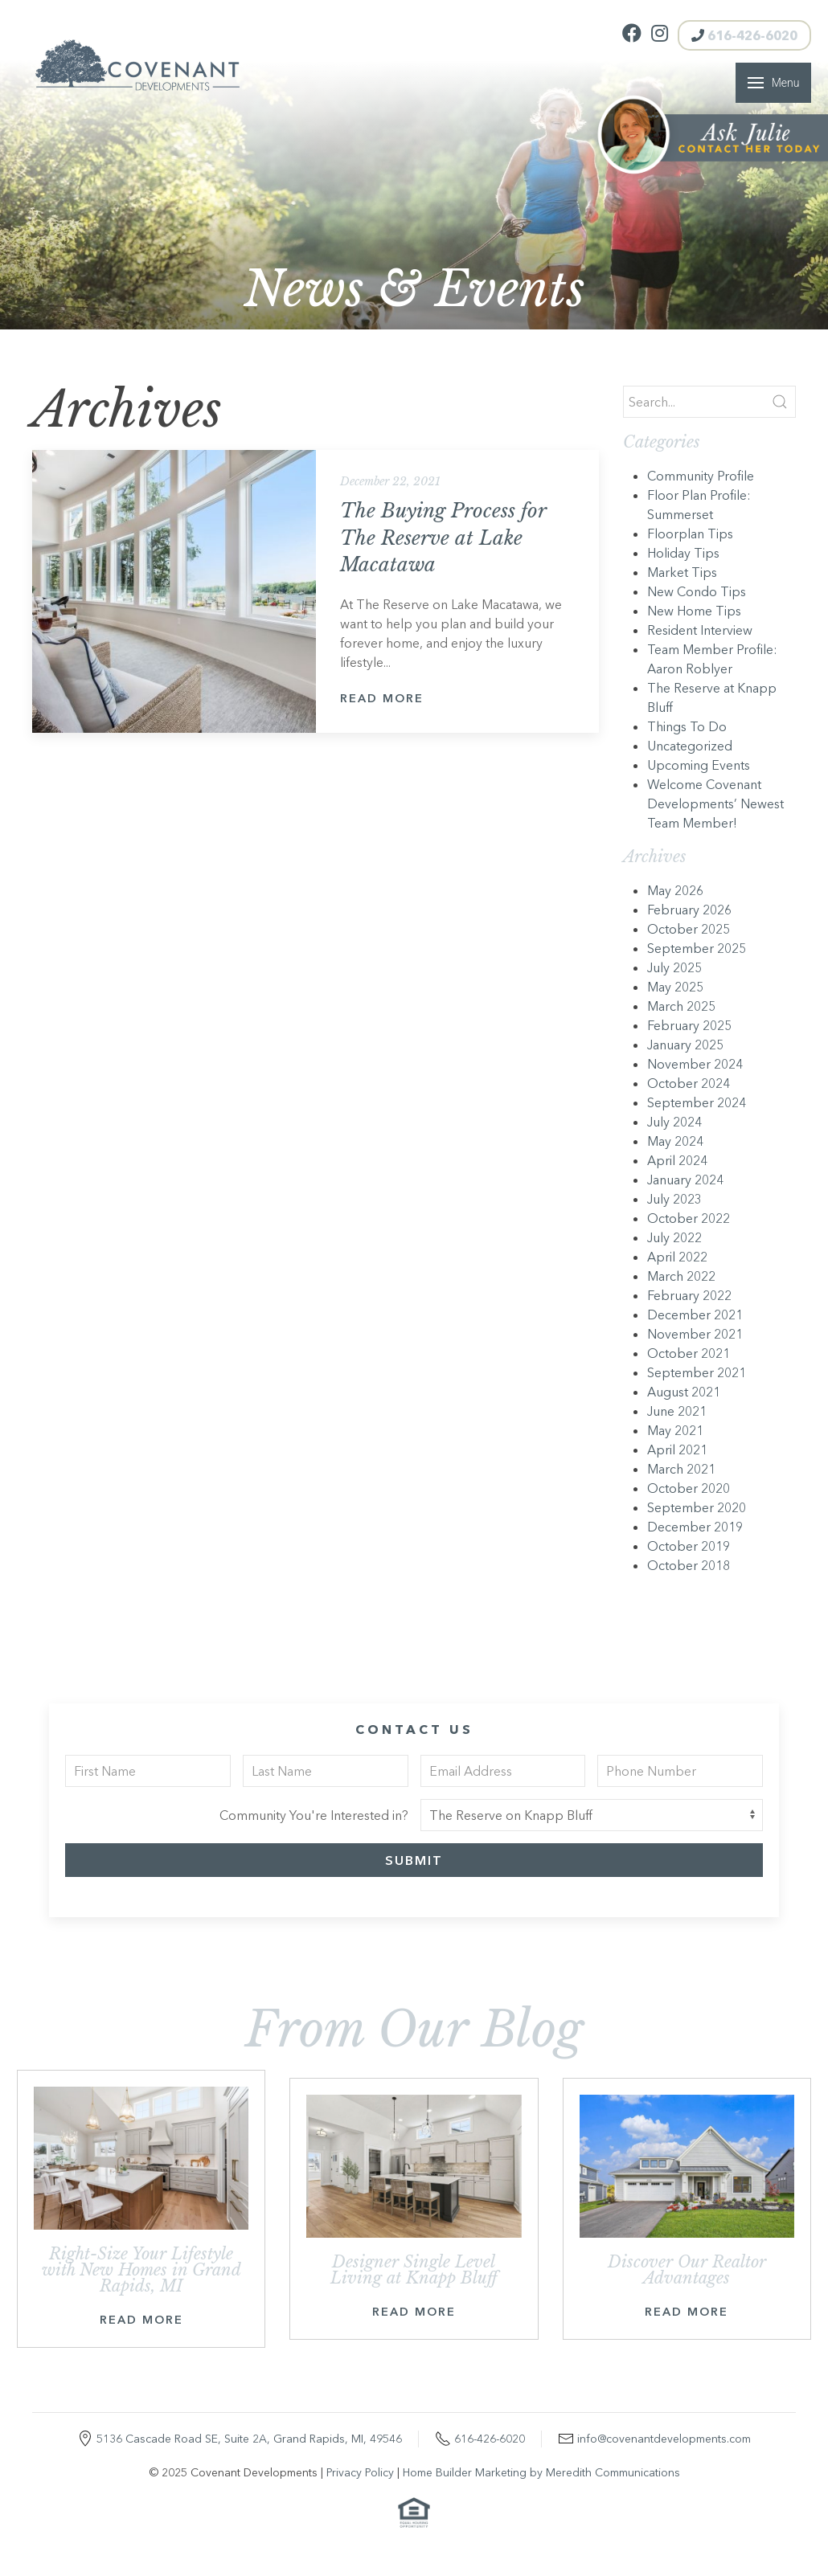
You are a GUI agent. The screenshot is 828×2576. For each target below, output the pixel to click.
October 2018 (688, 1565)
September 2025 (696, 948)
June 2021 (677, 1411)
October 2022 (688, 1218)
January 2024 (685, 1179)
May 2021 (675, 1430)
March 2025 (681, 1006)
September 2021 (696, 1372)
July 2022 (674, 1237)
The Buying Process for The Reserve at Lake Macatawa (443, 537)
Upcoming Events (698, 765)
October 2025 (688, 929)
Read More (382, 698)
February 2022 (689, 1295)
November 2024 (695, 1064)
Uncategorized (689, 746)
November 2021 (695, 1334)
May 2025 (675, 987)
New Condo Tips (696, 591)
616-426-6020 (744, 35)
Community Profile (700, 476)
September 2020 (696, 1507)
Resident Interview (699, 630)
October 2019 (688, 1546)
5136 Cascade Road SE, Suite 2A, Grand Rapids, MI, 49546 (249, 2438)
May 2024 (675, 1141)
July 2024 (674, 1122)
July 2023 (674, 1199)
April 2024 (677, 1160)
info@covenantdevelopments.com (664, 2438)
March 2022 (681, 1276)
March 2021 (681, 1469)
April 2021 (677, 1449)
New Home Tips (694, 611)
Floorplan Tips (690, 533)
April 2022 (677, 1257)
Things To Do (687, 726)
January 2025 (685, 1045)
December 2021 (695, 1314)
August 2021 (683, 1392)
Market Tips (682, 572)
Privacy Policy (360, 2472)
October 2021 (688, 1353)
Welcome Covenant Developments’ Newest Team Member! (715, 803)
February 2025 (689, 1025)
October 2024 (688, 1083)
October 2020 (688, 1488)
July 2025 (674, 967)
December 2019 (695, 1527)
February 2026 (689, 910)
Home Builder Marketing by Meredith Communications (541, 2472)
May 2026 (675, 890)
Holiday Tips (683, 553)
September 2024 (696, 1102)
